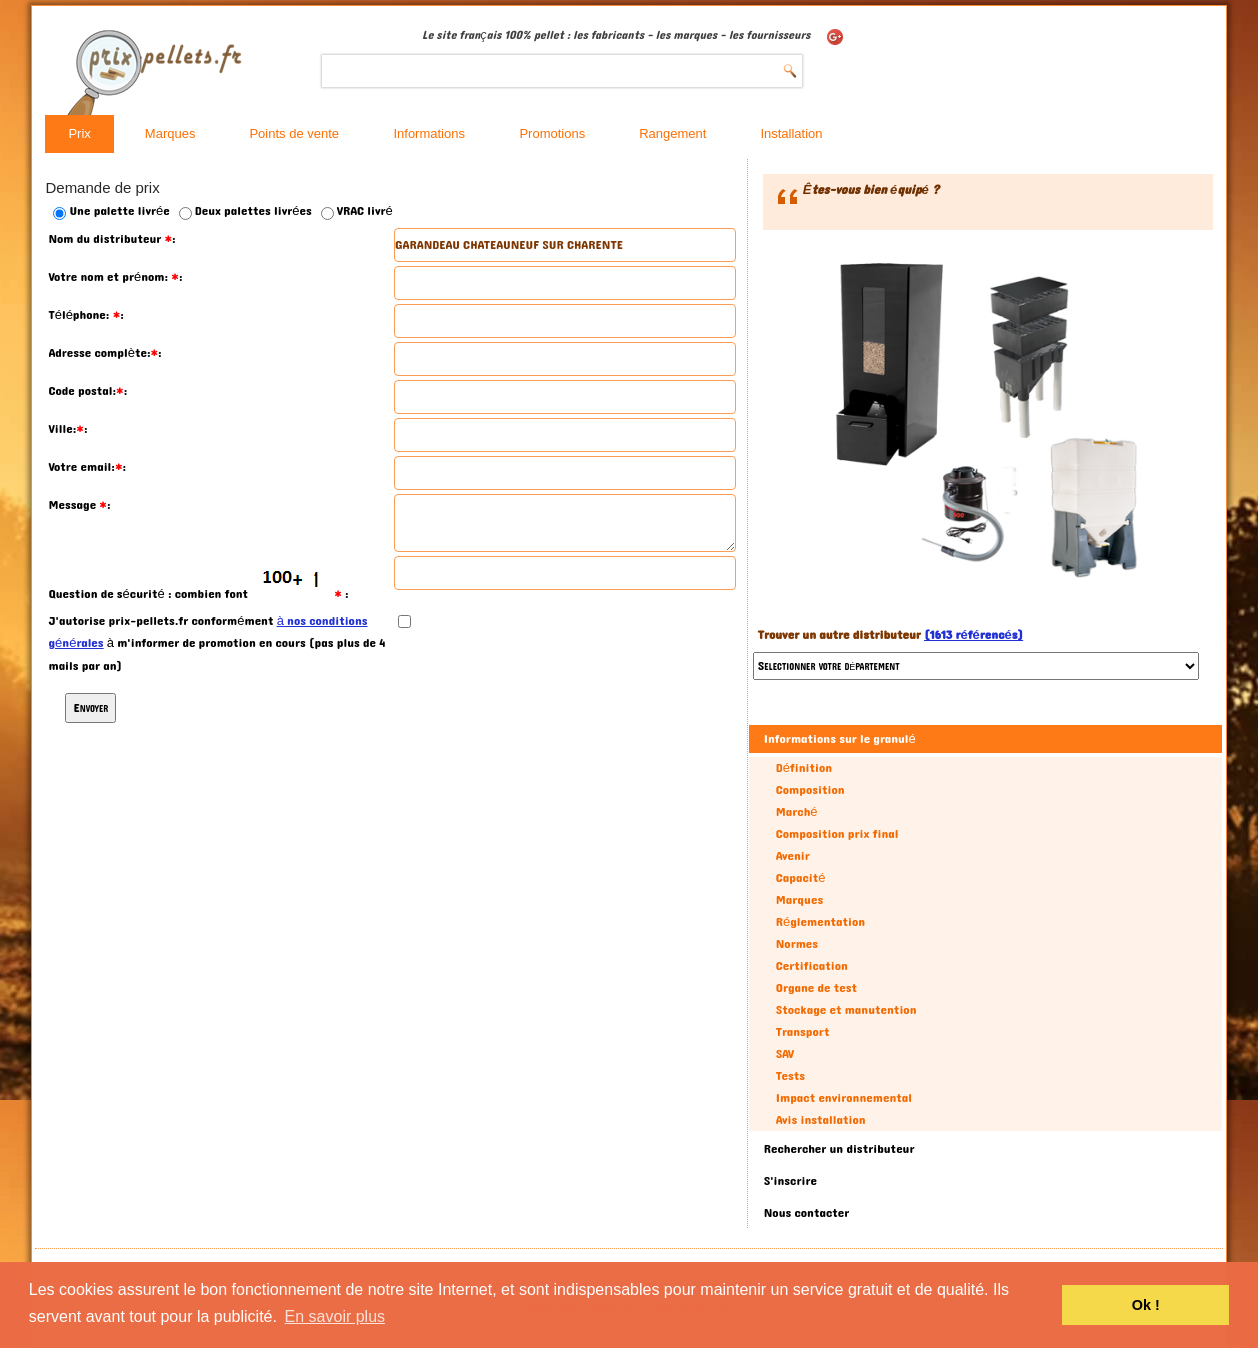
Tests (790, 1076)
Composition (810, 790)
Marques (170, 133)
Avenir (793, 856)
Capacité (801, 878)
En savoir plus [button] (335, 1316)
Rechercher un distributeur (839, 1149)
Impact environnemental (844, 1098)
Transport (803, 1032)
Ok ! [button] (1146, 1305)
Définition (804, 768)
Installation (791, 133)
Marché (797, 812)
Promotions (552, 133)
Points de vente (294, 133)
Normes (797, 944)
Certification (812, 966)
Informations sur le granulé (840, 739)
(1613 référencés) (973, 635)
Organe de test (816, 988)
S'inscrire (790, 1181)
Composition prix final (837, 834)
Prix (79, 133)
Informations (429, 133)
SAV (785, 1054)
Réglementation (820, 922)
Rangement (672, 133)
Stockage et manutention (846, 1010)
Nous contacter (807, 1213)
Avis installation (821, 1120)
